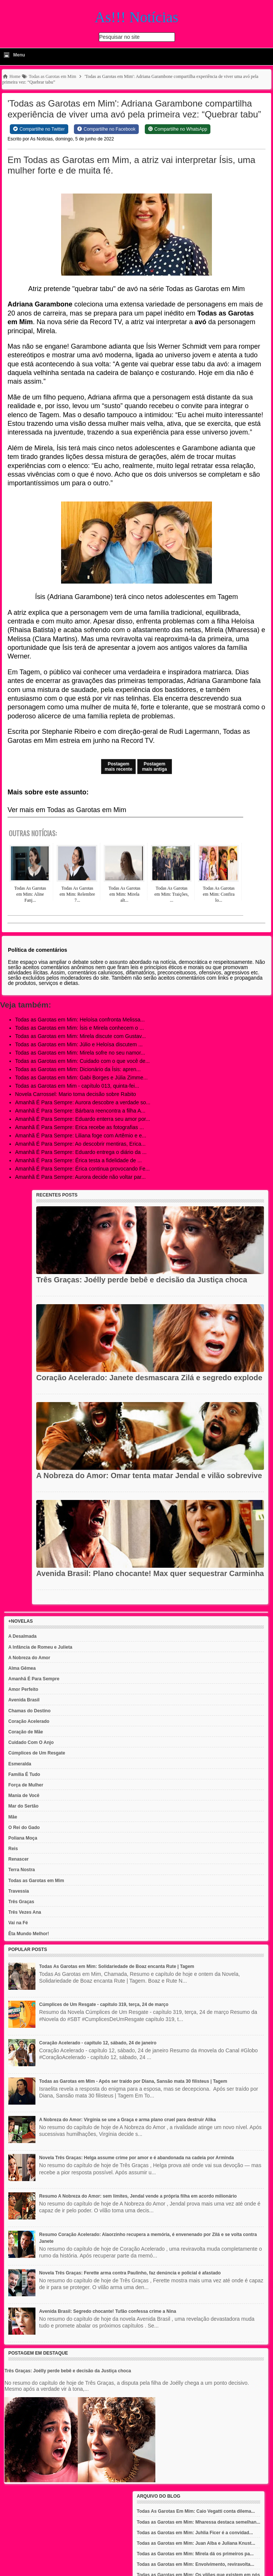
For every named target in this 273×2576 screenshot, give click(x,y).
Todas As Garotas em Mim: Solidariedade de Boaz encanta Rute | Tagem (116, 1966)
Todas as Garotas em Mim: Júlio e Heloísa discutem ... (79, 1044)
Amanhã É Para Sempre (33, 1678)
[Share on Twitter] (39, 129)
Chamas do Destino (29, 1710)
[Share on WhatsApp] (178, 129)
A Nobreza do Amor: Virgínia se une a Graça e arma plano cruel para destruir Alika (127, 2119)
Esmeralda (19, 1764)
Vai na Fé (18, 1922)
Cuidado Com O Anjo (31, 1742)
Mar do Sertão (23, 1806)
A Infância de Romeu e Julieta (40, 1647)
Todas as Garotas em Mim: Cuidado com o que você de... (82, 1061)
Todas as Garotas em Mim (36, 1880)
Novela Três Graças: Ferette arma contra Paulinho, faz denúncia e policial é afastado (130, 2273)
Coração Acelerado (28, 1721)
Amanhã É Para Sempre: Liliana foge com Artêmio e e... (80, 1136)
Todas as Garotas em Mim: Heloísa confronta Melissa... (80, 1020)
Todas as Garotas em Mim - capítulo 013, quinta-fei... (77, 1086)
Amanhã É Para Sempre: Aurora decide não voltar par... (80, 1177)
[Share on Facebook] (106, 129)
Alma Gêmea (22, 1668)
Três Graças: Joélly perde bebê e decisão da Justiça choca (141, 1280)
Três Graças (21, 1901)
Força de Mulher (25, 1785)
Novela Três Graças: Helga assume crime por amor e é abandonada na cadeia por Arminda (136, 2157)
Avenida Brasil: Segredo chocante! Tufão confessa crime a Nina (107, 2311)
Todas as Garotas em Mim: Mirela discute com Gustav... (80, 1036)
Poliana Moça (22, 1838)
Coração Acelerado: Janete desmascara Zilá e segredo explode (149, 1377)
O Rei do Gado (24, 1827)
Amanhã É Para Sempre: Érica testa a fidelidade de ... (78, 1160)
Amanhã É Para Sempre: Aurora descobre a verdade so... (82, 1102)
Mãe (12, 1817)
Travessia (18, 1891)
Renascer (18, 1859)
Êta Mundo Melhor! (28, 1933)
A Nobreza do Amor (29, 1657)
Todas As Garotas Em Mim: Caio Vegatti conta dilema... (196, 2511)
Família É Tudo (24, 1774)
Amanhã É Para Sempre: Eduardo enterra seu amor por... (82, 1119)
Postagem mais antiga (154, 766)
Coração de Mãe (25, 1732)
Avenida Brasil (24, 1700)
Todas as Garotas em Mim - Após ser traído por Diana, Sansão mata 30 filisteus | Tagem (133, 2081)
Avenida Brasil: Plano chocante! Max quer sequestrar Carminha (150, 1573)
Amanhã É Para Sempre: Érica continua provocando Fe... (82, 1169)
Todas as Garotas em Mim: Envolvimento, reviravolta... (195, 2564)
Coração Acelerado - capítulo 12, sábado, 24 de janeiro (97, 2043)
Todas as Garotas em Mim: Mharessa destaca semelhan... (198, 2522)
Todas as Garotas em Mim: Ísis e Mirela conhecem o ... (79, 1028)
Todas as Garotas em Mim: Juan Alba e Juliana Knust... (196, 2543)
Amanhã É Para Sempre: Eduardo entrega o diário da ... (81, 1152)
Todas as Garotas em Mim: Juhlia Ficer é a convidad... (195, 2532)
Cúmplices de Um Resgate (36, 1753)
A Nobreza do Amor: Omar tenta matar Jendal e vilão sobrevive (149, 1475)
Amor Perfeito (23, 1689)
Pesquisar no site (119, 37)
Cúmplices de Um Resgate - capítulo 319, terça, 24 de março (104, 2004)
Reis (13, 1848)
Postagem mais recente (118, 766)
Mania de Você (23, 1795)
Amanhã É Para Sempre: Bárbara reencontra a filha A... (80, 1111)
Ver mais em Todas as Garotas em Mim (67, 810)
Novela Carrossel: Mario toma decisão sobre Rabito (75, 1094)
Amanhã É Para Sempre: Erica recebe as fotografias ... (79, 1127)
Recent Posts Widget (53, 1602)
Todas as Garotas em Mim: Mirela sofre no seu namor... (80, 1053)
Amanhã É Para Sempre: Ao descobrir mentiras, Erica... (80, 1144)
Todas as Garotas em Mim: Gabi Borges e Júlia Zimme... (81, 1078)
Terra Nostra (21, 1869)
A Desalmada (22, 1636)
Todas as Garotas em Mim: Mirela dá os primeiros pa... (195, 2553)
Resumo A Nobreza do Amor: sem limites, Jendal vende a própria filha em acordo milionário (138, 2196)
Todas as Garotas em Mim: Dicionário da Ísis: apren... (78, 1069)
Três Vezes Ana (24, 1912)
